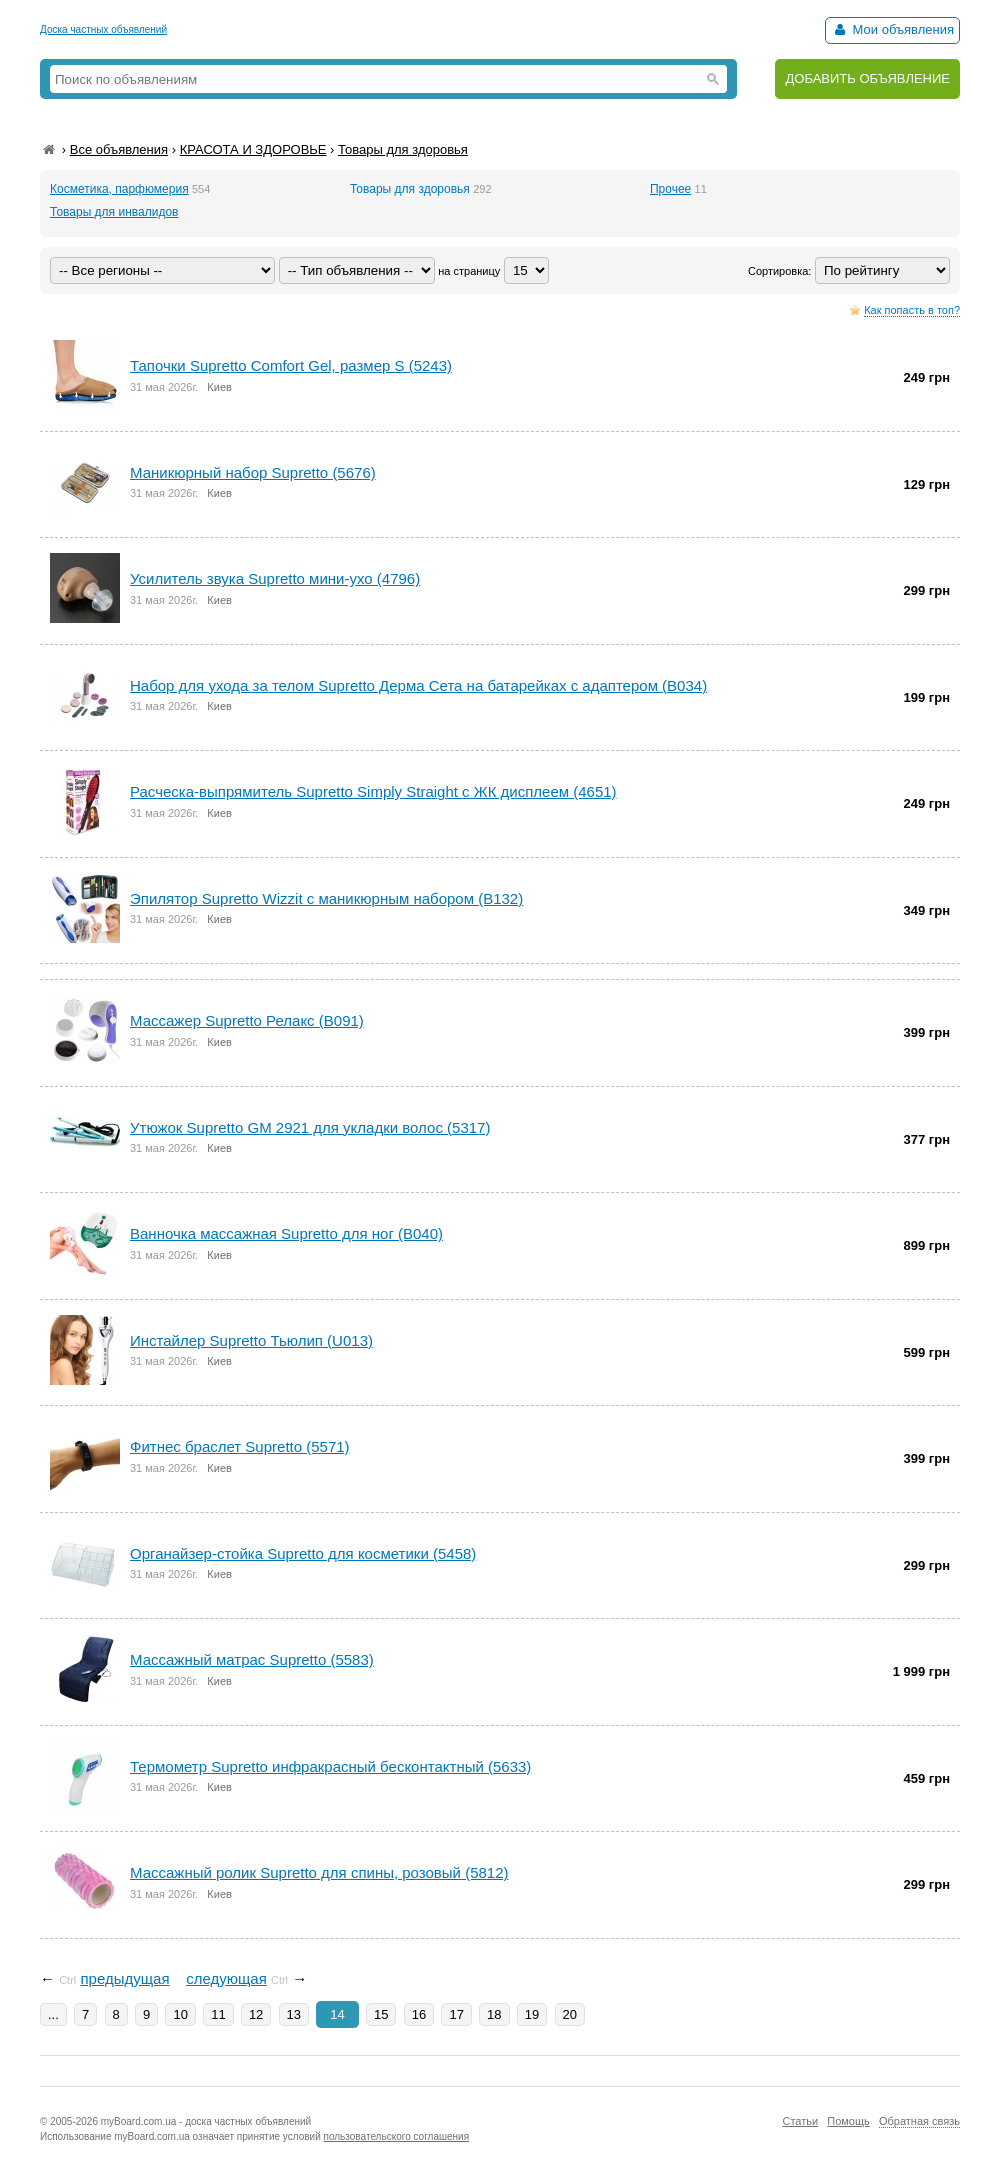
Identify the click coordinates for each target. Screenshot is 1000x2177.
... (53, 2014)
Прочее (670, 189)
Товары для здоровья (403, 149)
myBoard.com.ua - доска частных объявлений (206, 2121)
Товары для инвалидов (114, 212)
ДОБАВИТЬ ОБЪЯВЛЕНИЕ (867, 78)
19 (532, 2014)
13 (294, 2014)
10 (180, 2014)
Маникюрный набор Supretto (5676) (253, 472)
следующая (226, 1978)
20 (570, 2014)
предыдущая (124, 1978)
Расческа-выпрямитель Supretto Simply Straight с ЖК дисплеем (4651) (373, 791)
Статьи (800, 2121)
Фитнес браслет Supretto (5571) (240, 1446)
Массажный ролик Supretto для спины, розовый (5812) (319, 1872)
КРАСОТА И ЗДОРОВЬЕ (253, 149)
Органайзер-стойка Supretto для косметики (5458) (303, 1553)
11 (218, 2014)
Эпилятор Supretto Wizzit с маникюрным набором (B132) (326, 898)
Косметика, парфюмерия (119, 189)
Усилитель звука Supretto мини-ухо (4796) (275, 578)
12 (256, 2014)
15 (381, 2014)
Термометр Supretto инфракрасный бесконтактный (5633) (330, 1766)
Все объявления (119, 149)
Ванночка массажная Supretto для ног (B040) (286, 1233)
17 (456, 2014)
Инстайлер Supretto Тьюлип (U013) (251, 1340)
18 (494, 2014)
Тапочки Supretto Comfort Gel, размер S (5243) (291, 365)
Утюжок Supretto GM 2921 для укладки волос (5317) (310, 1127)
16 (419, 2014)
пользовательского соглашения (397, 2136)
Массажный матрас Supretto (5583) (252, 1659)
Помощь (848, 2121)
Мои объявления (892, 29)
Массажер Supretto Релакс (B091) (247, 1020)
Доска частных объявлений (103, 29)
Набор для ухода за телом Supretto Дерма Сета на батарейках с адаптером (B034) (418, 685)
